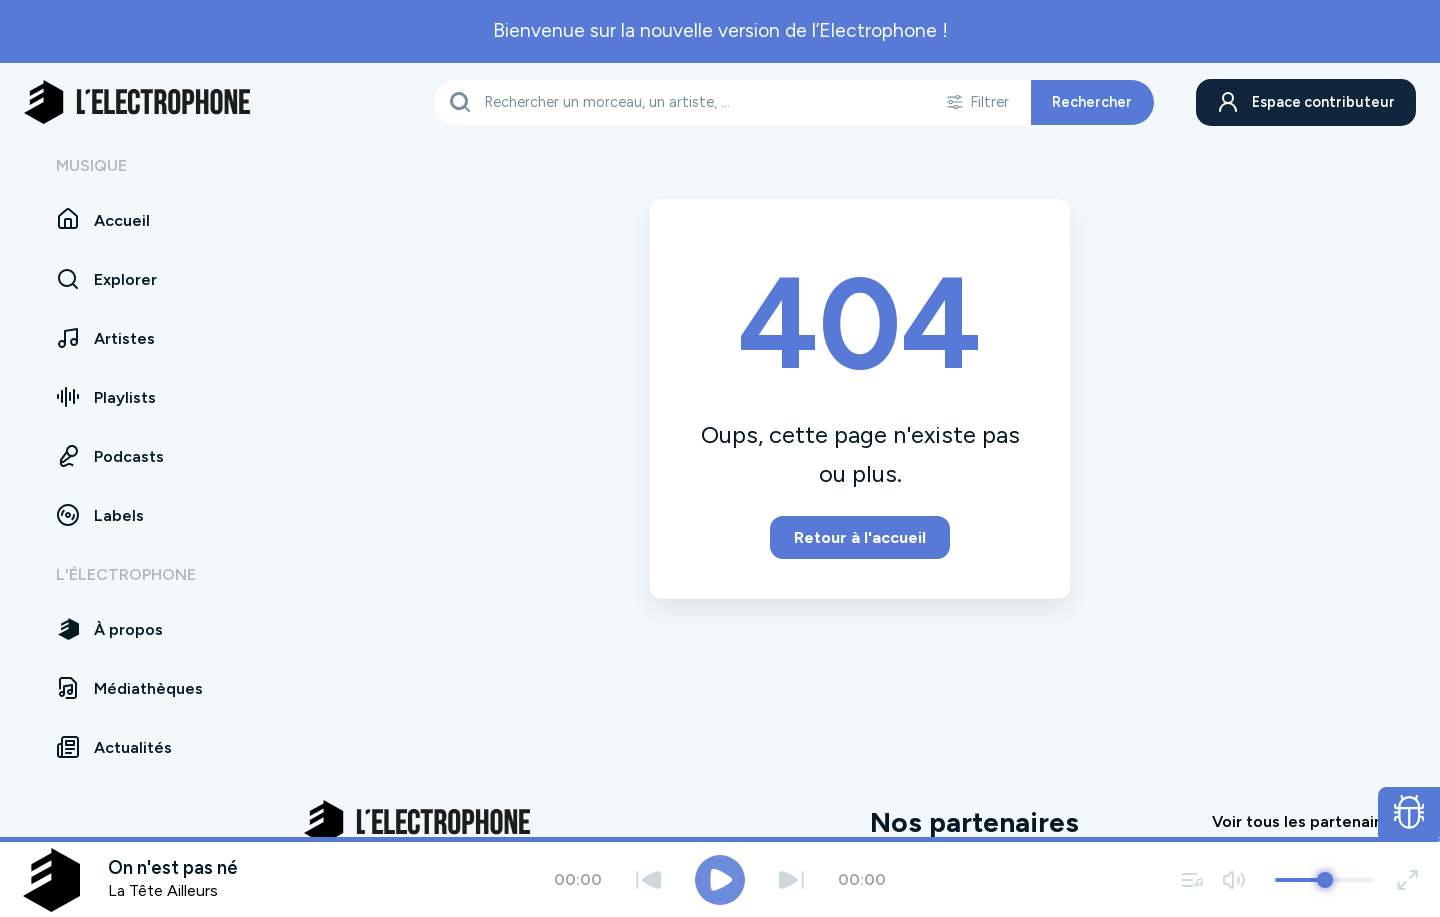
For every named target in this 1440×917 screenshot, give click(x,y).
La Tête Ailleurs (163, 890)
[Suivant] (791, 879)
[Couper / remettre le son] (1233, 879)
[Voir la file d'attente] (1193, 879)
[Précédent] (648, 879)
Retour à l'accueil (860, 537)
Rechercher (1090, 102)
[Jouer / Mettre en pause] (720, 880)
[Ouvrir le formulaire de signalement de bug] (1409, 812)
